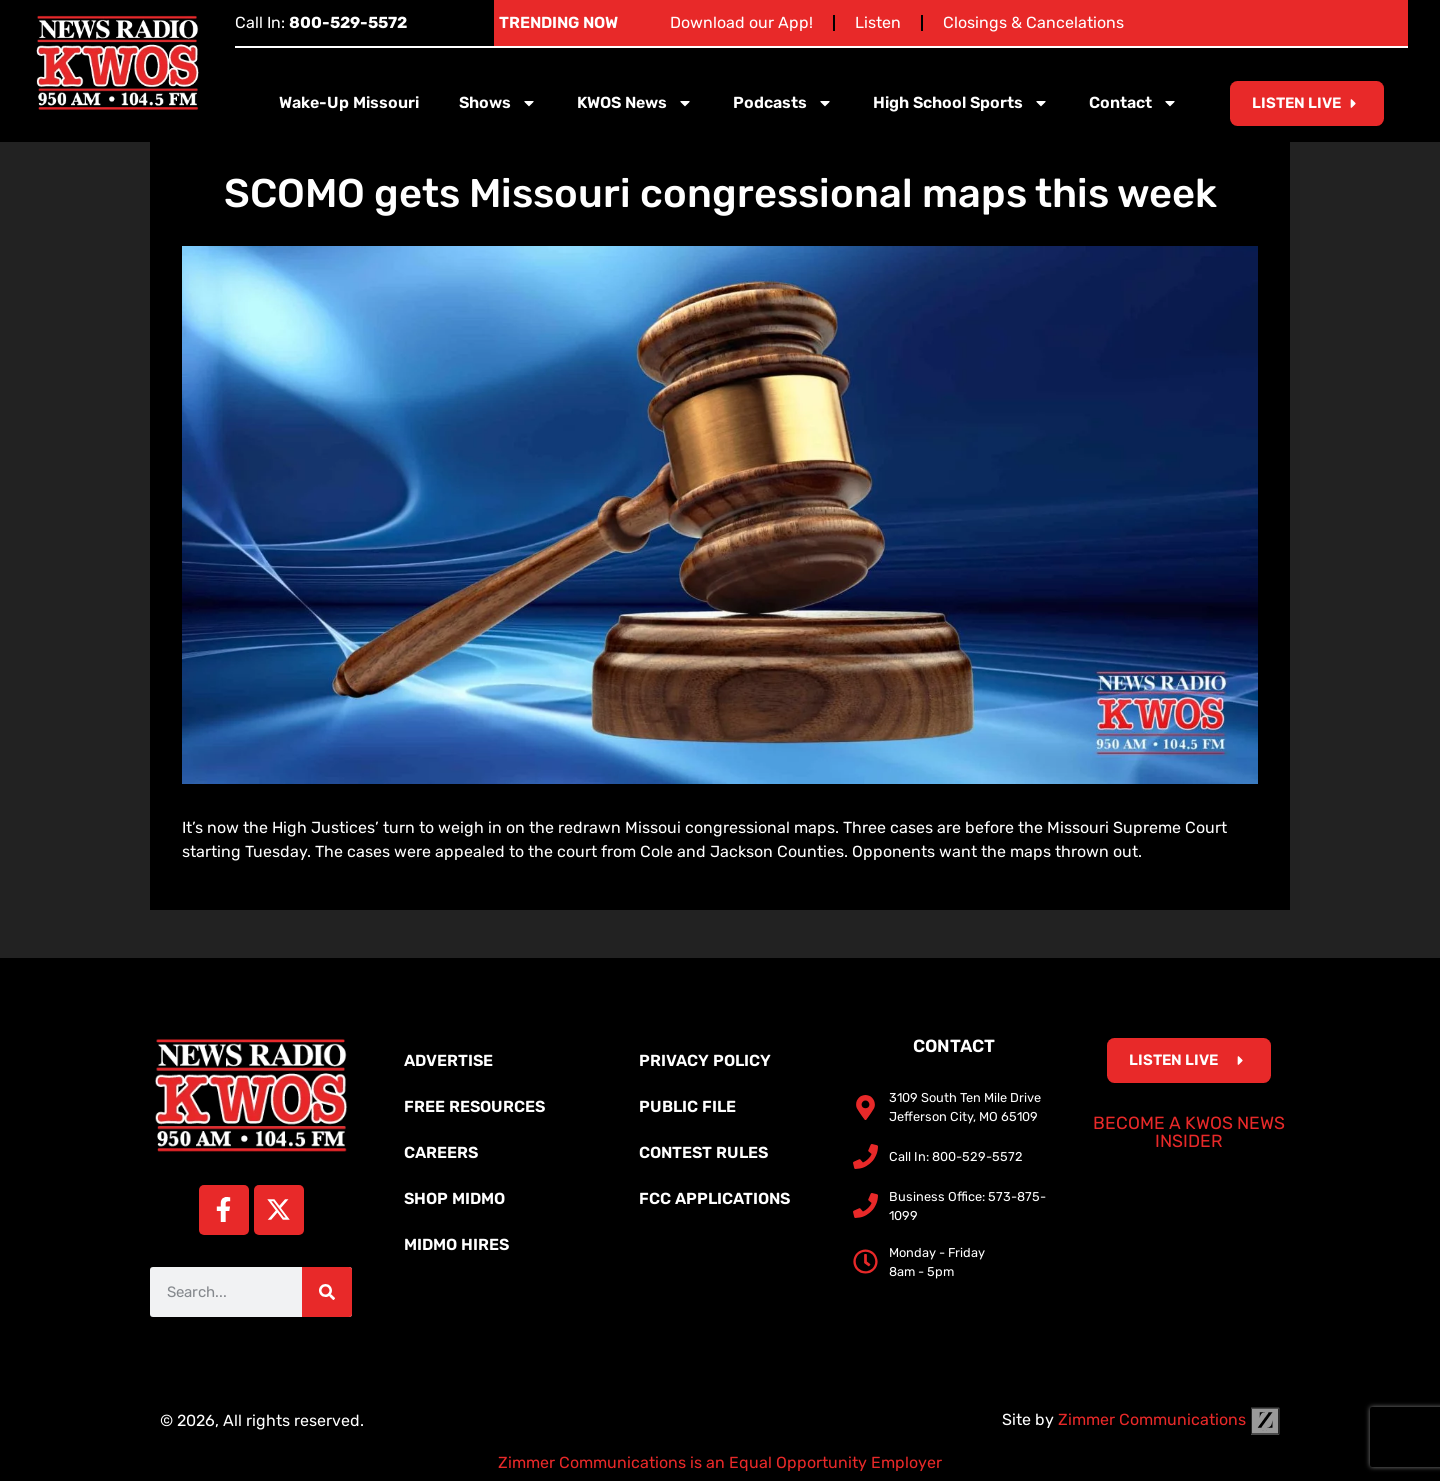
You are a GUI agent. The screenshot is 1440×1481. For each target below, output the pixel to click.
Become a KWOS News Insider (1189, 1132)
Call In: (321, 22)
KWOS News (635, 103)
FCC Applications (714, 1198)
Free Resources (474, 1106)
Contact (1133, 103)
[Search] (327, 1292)
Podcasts (783, 103)
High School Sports (961, 103)
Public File (687, 1106)
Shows (498, 103)
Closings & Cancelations (1033, 22)
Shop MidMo (454, 1198)
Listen (878, 22)
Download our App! (741, 22)
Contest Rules (703, 1152)
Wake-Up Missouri (349, 102)
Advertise (448, 1060)
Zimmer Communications (1169, 1419)
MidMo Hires (456, 1244)
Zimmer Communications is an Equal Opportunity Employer (720, 1462)
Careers (441, 1152)
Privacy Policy (705, 1060)
